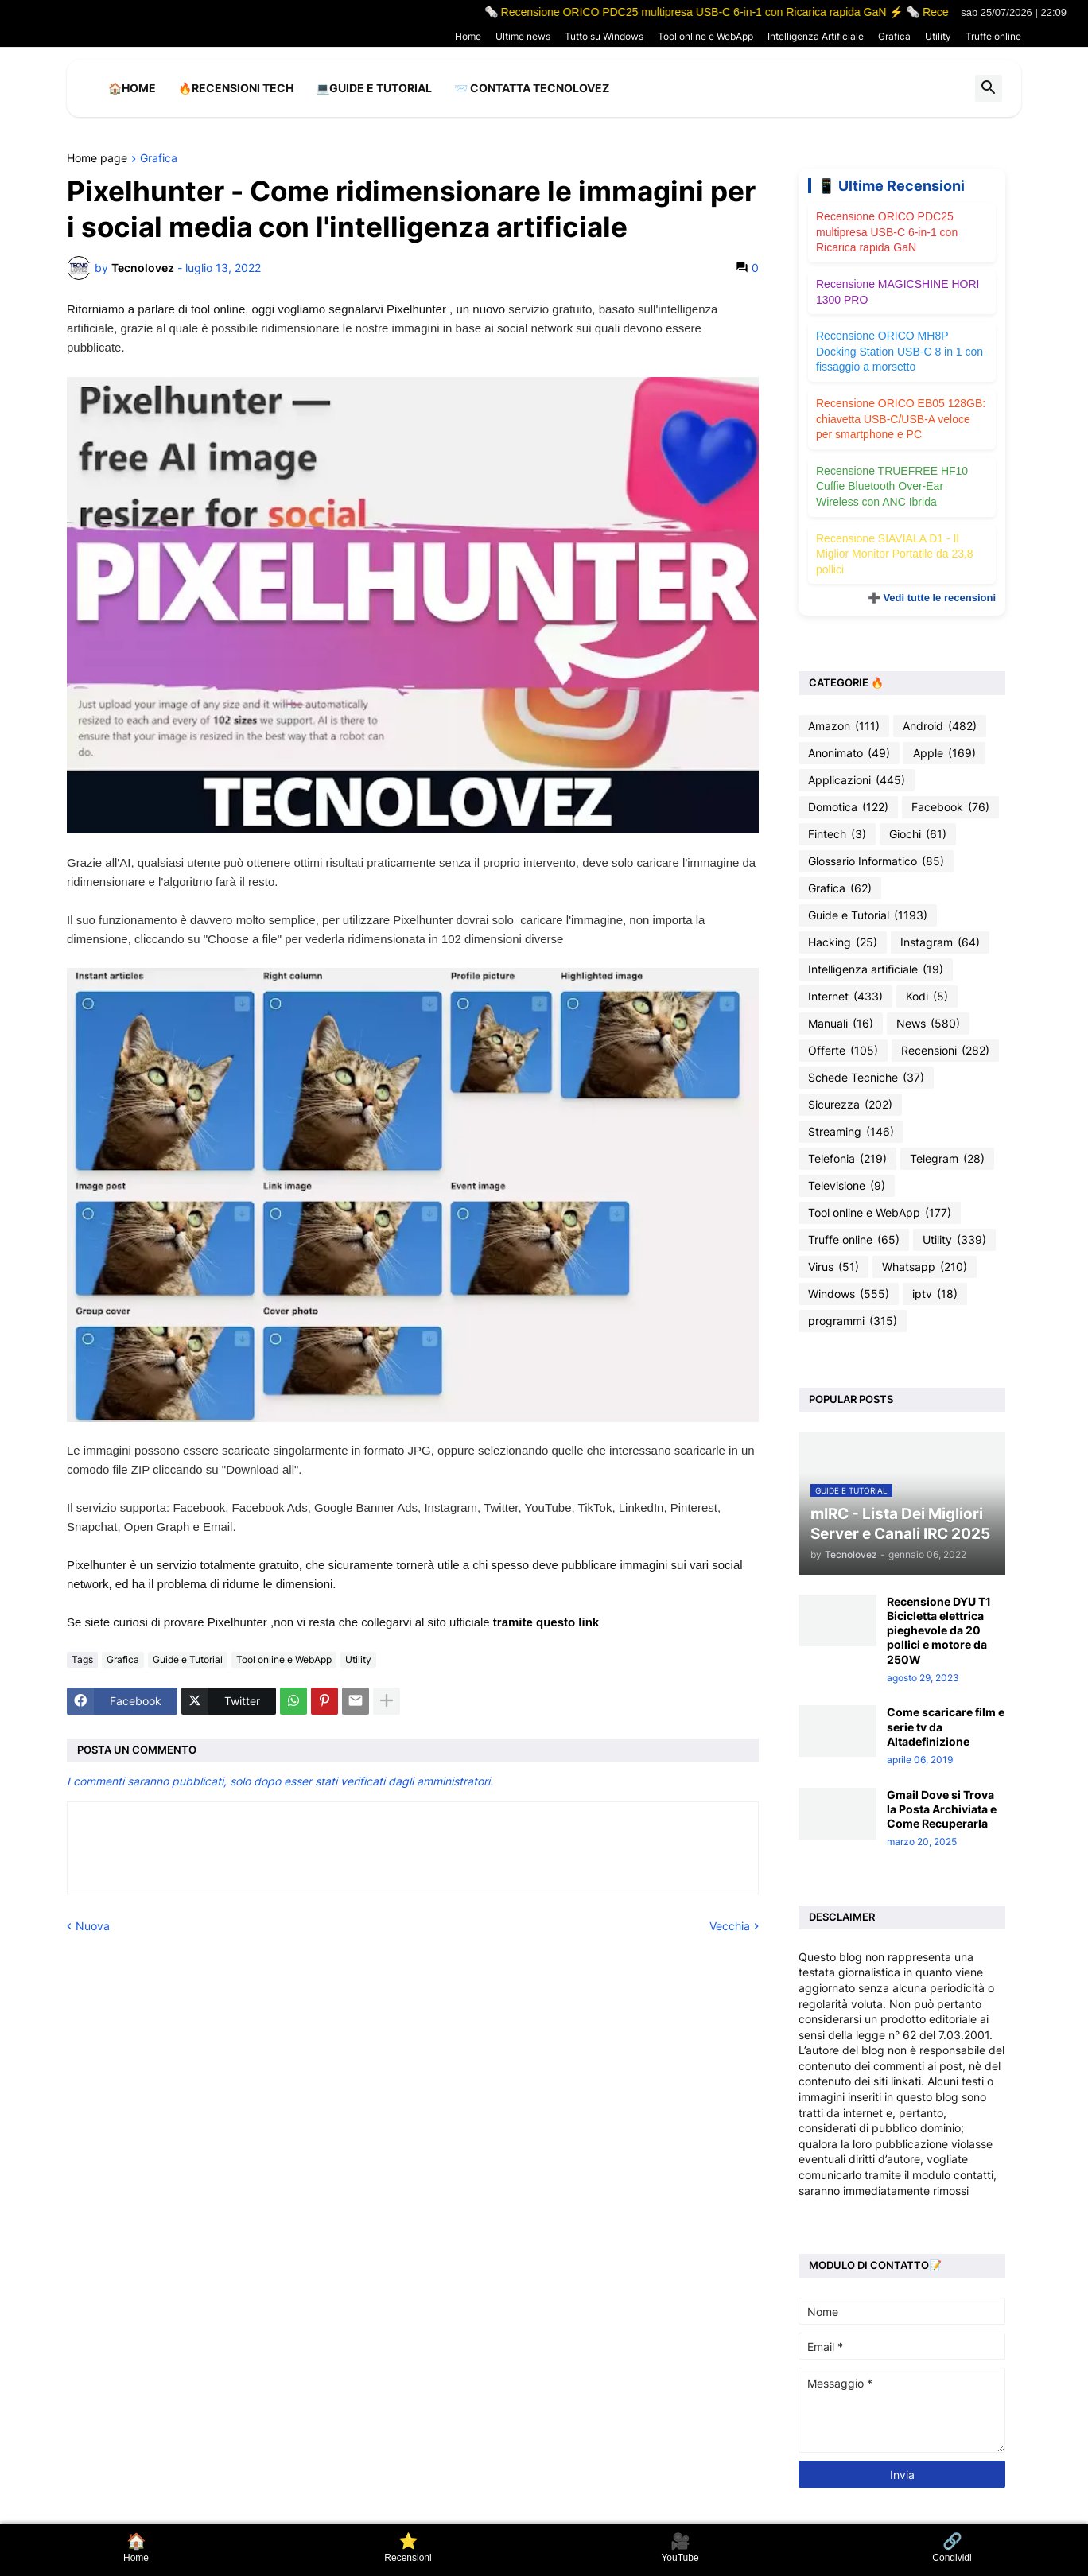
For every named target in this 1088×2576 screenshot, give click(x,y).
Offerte (843, 1051)
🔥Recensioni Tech (235, 88)
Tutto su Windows (604, 36)
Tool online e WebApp (705, 36)
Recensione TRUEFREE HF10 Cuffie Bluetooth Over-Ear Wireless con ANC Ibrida (892, 486)
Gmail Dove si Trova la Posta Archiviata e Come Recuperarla (942, 1809)
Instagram (940, 942)
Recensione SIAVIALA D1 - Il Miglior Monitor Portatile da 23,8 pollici (894, 554)
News (928, 1024)
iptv (935, 1294)
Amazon (844, 726)
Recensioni (945, 1051)
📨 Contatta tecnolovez (531, 88)
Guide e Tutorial (188, 1659)
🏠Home (132, 88)
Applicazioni (856, 780)
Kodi (927, 996)
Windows (848, 1294)
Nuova (93, 1926)
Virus (833, 1267)
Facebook (950, 807)
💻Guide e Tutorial (374, 88)
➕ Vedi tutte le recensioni (932, 598)
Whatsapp (924, 1267)
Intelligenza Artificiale (815, 36)
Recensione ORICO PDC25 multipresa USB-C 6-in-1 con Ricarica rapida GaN (887, 232)
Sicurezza (850, 1105)
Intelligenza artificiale (875, 969)
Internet (845, 996)
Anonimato (849, 753)
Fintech (837, 834)
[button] (988, 88)
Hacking (842, 942)
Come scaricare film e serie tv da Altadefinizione (945, 1726)
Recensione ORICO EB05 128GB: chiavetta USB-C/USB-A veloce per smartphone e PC (900, 419)
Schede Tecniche (866, 1078)
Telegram (947, 1159)
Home (468, 36)
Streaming (851, 1132)
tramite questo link (546, 1622)
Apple (944, 753)
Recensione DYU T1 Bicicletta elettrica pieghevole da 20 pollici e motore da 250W (939, 1630)
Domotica (848, 807)
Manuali (840, 1024)
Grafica (894, 36)
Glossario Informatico (876, 861)
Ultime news (522, 36)
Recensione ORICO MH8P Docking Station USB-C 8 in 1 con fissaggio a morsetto (899, 351)
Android (940, 726)
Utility (938, 36)
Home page (97, 159)
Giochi (917, 834)
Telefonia (847, 1159)
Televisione (846, 1186)
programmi (852, 1321)
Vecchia (729, 1926)
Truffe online (993, 36)
